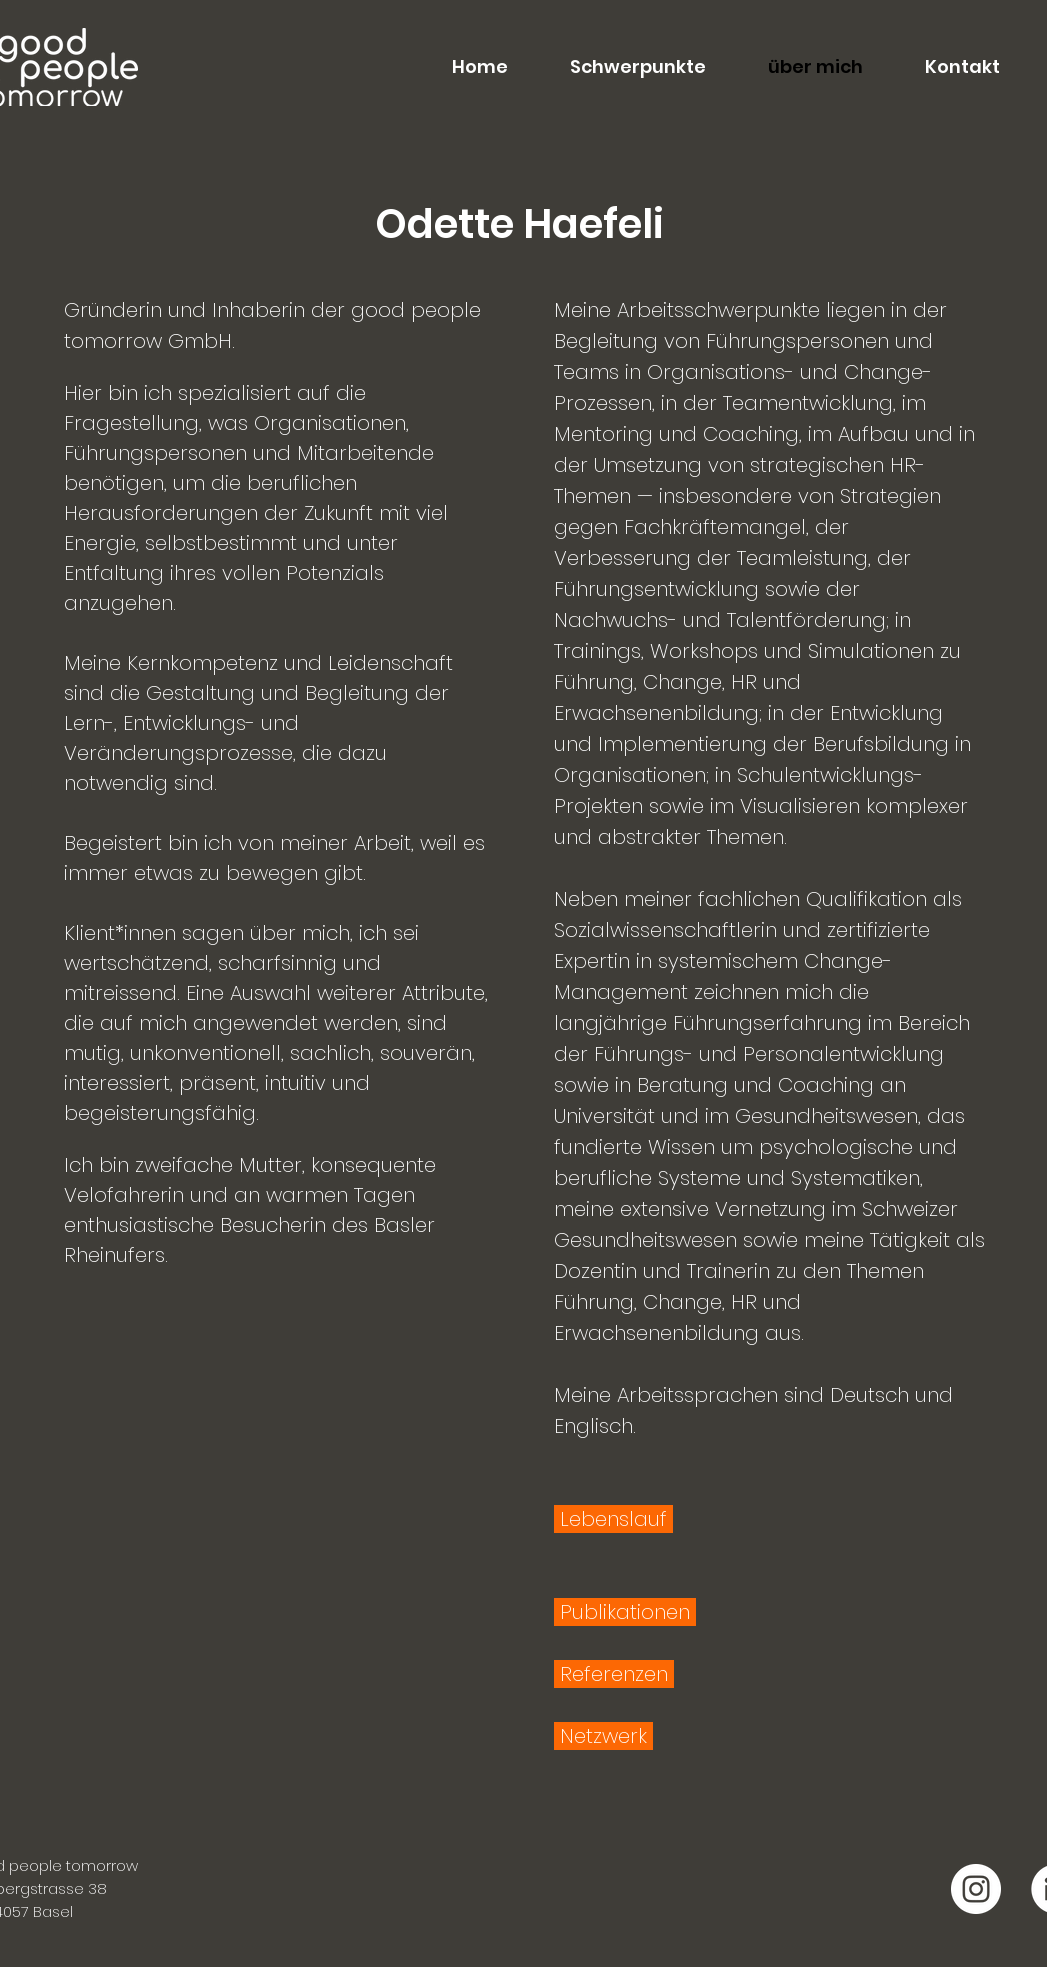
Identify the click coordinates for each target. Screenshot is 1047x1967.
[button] (622, 67)
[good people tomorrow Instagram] (976, 1889)
